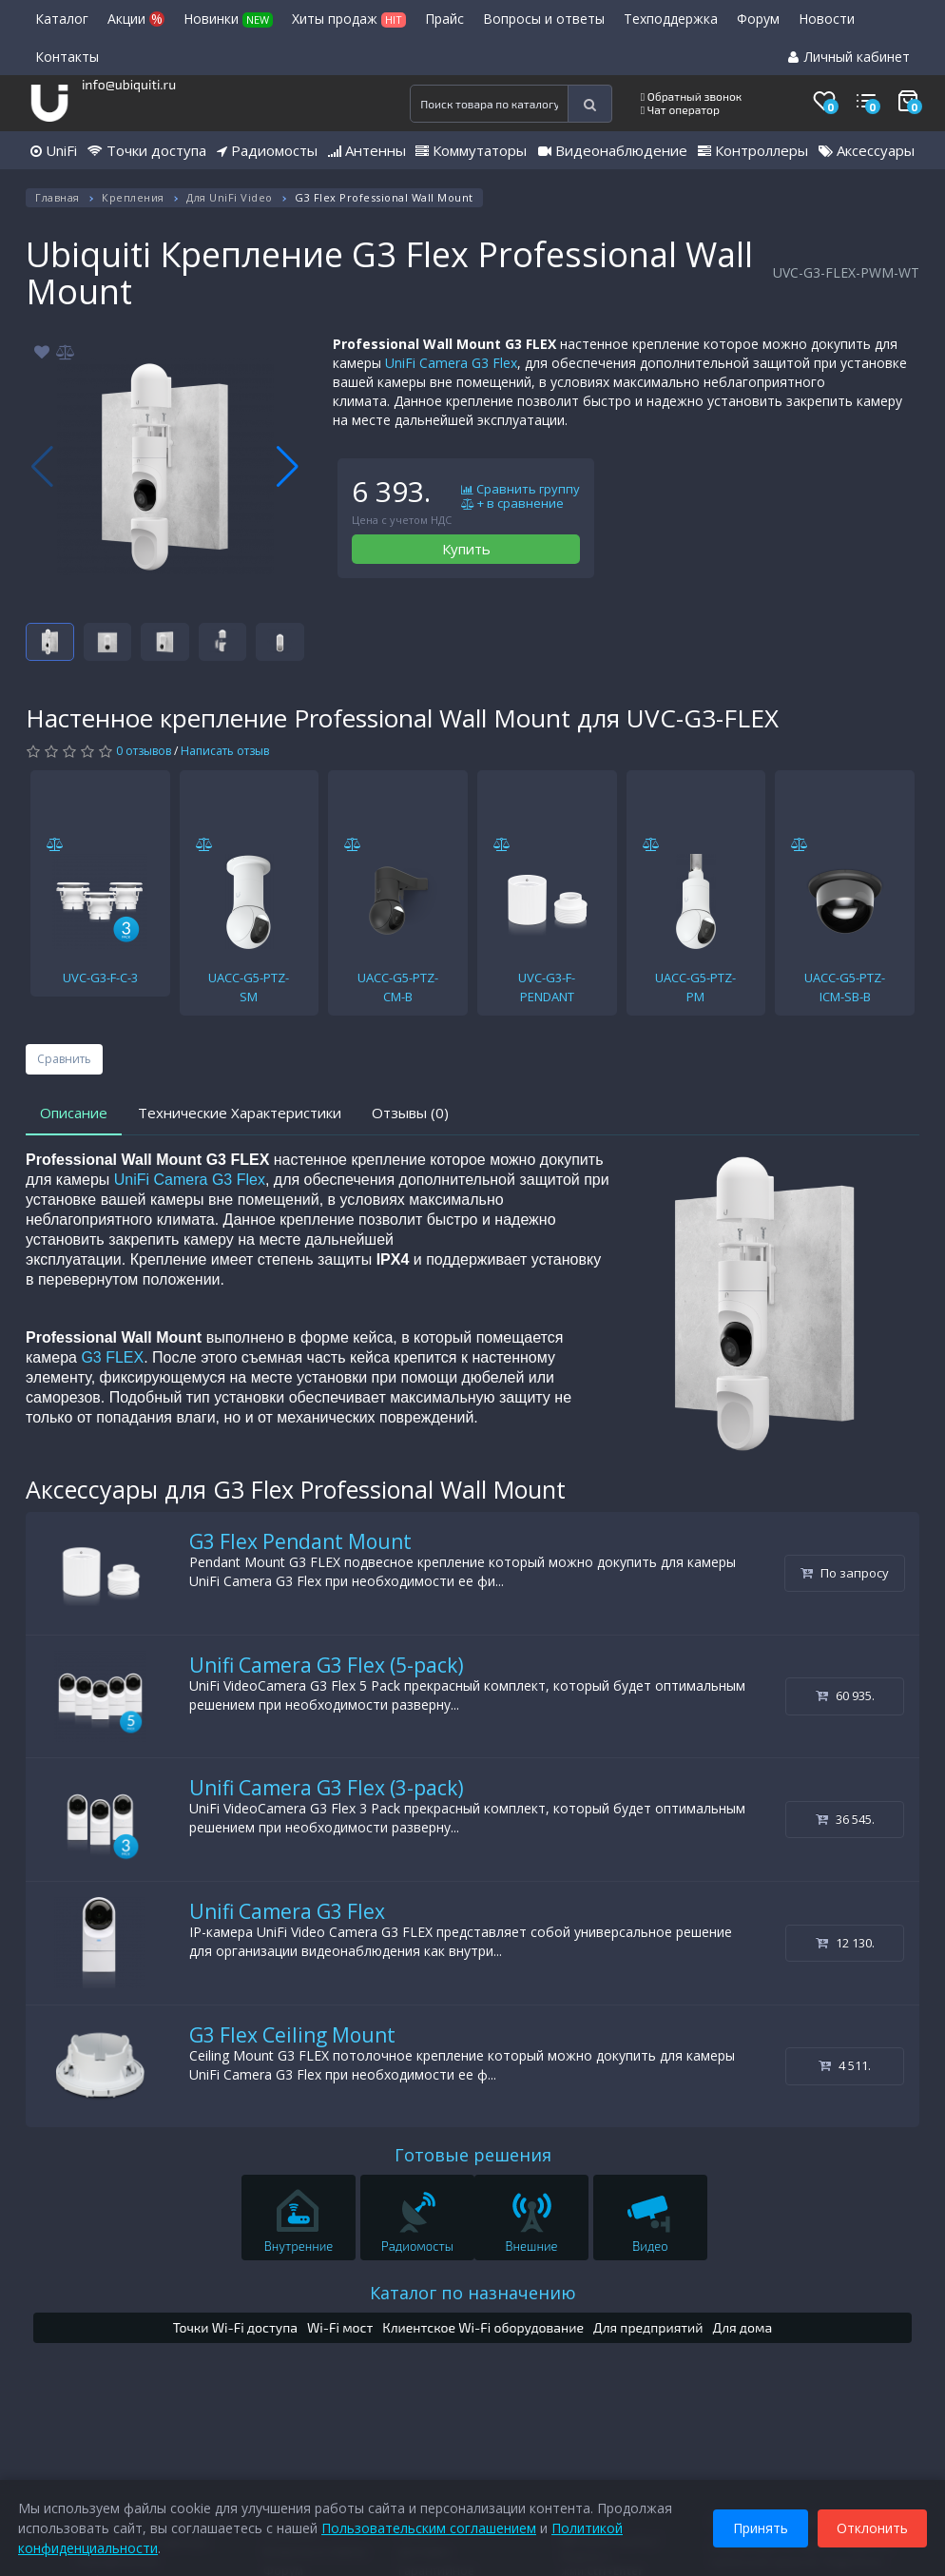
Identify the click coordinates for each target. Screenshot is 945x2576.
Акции (135, 19)
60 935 (845, 1695)
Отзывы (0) (410, 1112)
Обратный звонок (691, 96)
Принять (759, 2527)
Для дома (743, 2327)
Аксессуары (867, 150)
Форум (758, 19)
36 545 (845, 1819)
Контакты (67, 57)
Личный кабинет (849, 57)
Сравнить (64, 1059)
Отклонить (871, 2527)
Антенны (367, 150)
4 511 (845, 2065)
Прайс (444, 19)
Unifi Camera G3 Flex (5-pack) (326, 1665)
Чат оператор (680, 109)
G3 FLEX (112, 1357)
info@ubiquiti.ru (129, 84)
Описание (73, 1112)
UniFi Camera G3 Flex (451, 363)
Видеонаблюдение (612, 150)
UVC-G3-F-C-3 (100, 977)
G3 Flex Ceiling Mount (292, 2035)
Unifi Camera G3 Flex (287, 1911)
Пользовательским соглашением (429, 2527)
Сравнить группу (520, 489)
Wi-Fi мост (340, 2327)
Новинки (228, 19)
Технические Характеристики (239, 1112)
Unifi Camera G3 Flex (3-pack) (326, 1787)
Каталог (61, 19)
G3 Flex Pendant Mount (300, 1541)
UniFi (53, 150)
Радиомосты (267, 150)
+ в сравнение (512, 504)
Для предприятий (648, 2327)
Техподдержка (671, 19)
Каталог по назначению (473, 2292)
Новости (827, 19)
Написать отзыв (225, 751)
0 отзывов (143, 751)
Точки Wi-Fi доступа (235, 2327)
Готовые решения (473, 2154)
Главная (57, 197)
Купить (466, 548)
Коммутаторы (471, 150)
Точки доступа (146, 150)
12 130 (845, 1942)
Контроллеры (753, 150)
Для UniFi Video (229, 197)
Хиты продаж (349, 19)
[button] (287, 467)
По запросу (844, 1572)
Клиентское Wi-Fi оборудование (483, 2327)
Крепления (133, 197)
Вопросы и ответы (544, 19)
